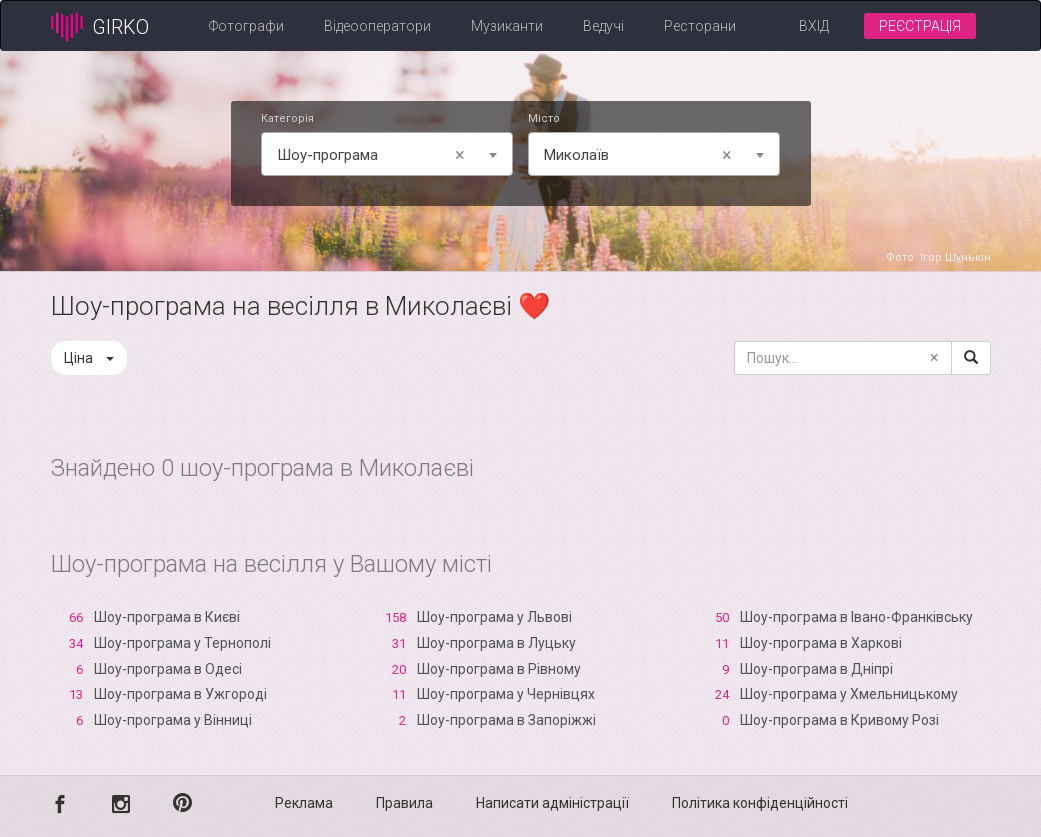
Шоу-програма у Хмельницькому (849, 694)
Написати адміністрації (552, 803)
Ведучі (603, 26)
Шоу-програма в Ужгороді (180, 694)
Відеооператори (377, 26)
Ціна (89, 358)
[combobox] (387, 154)
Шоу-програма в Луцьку (496, 643)
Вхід (814, 26)
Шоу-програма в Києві (167, 617)
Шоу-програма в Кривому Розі (839, 720)
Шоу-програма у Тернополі (182, 643)
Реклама (304, 803)
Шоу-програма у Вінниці (173, 720)
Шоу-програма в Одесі (168, 669)
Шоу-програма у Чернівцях (506, 694)
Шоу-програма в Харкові (821, 643)
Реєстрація (920, 26)
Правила (404, 803)
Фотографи (246, 26)
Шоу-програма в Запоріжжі (506, 720)
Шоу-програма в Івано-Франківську (856, 617)
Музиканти (507, 26)
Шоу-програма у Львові (494, 617)
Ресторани (700, 26)
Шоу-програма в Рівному (499, 669)
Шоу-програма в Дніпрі (816, 669)
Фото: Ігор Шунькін (938, 257)
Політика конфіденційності (760, 803)
